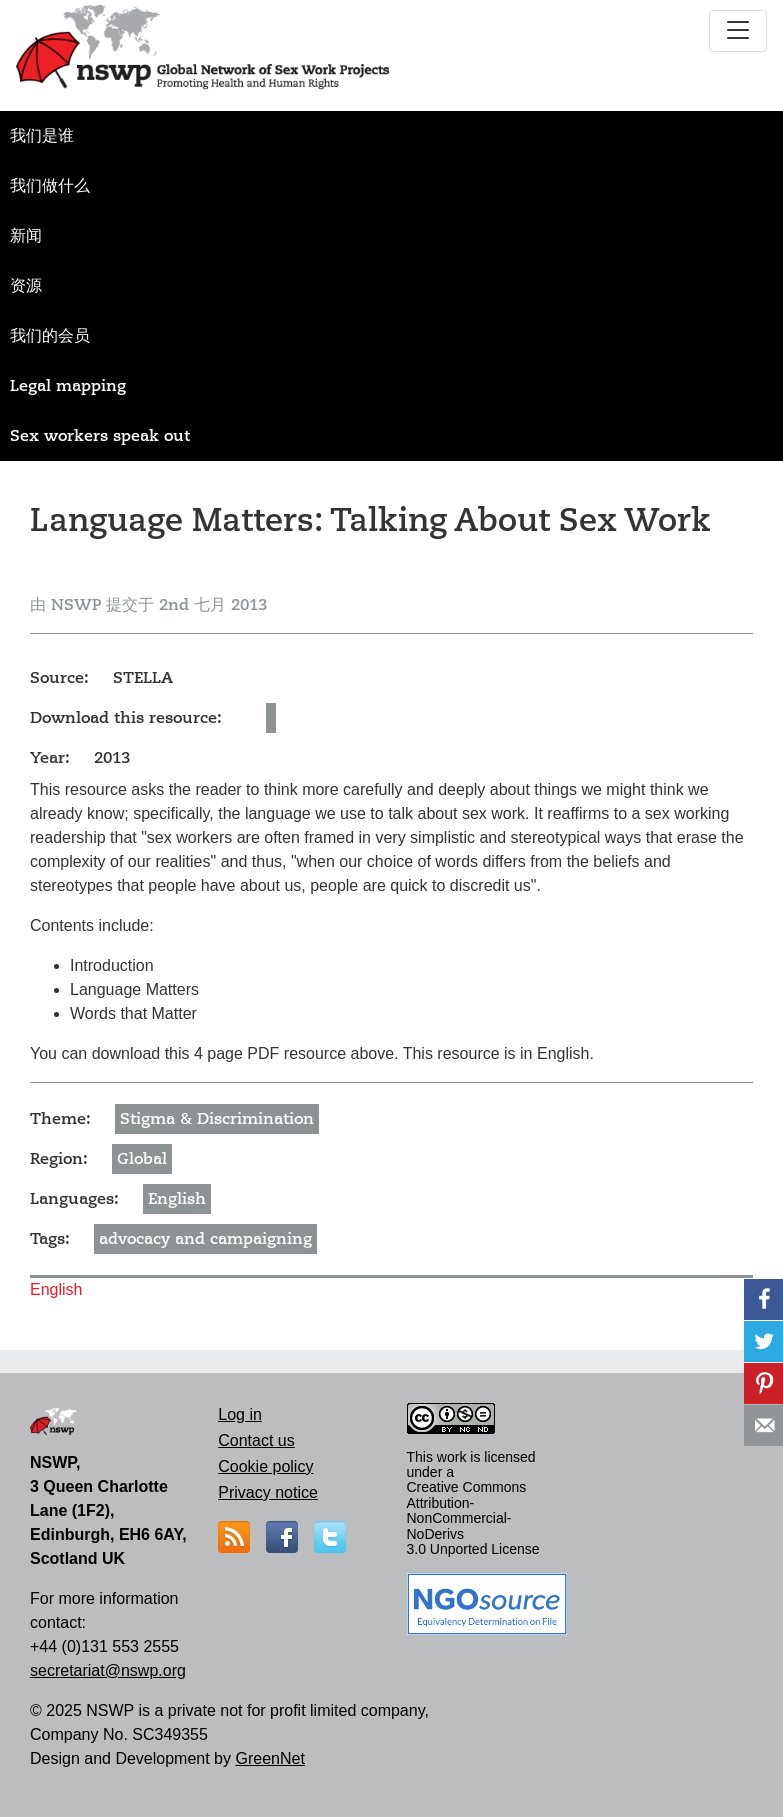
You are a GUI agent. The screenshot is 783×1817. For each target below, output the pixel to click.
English (177, 1199)
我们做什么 (50, 186)
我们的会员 (50, 336)
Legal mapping (68, 386)
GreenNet (269, 1758)
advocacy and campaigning (205, 1239)
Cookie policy (265, 1466)
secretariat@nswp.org (108, 1670)
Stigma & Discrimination (217, 1119)
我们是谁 (42, 136)
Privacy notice (268, 1492)
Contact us (256, 1440)
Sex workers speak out (100, 436)
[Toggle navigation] (738, 31)
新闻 (26, 236)
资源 (26, 286)
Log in (240, 1414)
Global (142, 1159)
